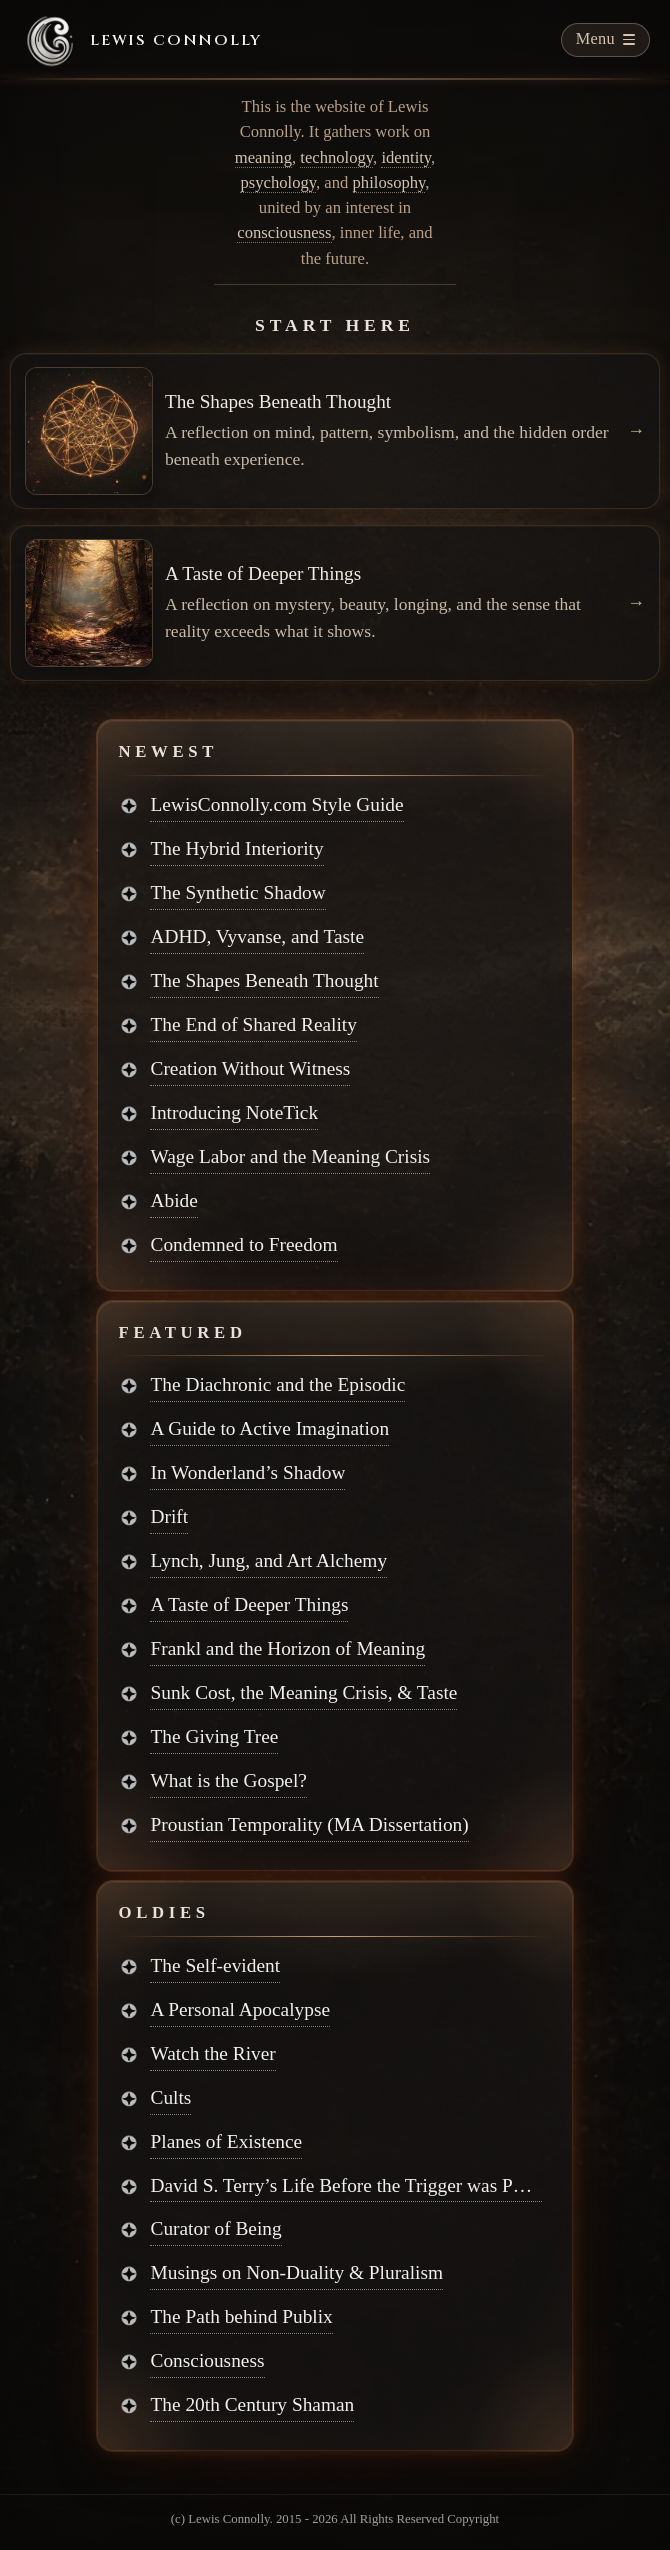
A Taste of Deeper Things (249, 1604)
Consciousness (207, 2360)
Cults (170, 2097)
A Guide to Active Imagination (269, 1428)
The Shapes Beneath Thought (264, 980)
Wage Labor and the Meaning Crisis (290, 1156)
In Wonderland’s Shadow (247, 1472)
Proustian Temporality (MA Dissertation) (309, 1824)
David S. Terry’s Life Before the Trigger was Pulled (345, 2185)
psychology (278, 182)
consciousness (284, 232)
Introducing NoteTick (234, 1112)
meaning (263, 157)
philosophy (389, 182)
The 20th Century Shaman (252, 2404)
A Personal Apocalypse (240, 2009)
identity (406, 157)
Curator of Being (215, 2228)
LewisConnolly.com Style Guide (276, 804)
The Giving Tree (214, 1736)
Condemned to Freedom (243, 1244)
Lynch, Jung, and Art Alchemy (268, 1560)
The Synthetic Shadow (237, 892)
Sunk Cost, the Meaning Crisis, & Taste (303, 1692)
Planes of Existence (226, 2141)
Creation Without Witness (250, 1068)
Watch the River (212, 2053)
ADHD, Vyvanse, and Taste (257, 936)
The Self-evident (215, 1965)
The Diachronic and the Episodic (277, 1384)
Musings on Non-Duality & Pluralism (296, 2272)
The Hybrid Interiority (236, 848)
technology (336, 157)
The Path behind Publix (241, 2316)
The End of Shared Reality (253, 1024)
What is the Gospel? (228, 1780)
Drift (169, 1516)
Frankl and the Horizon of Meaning (287, 1648)
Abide (173, 1200)
